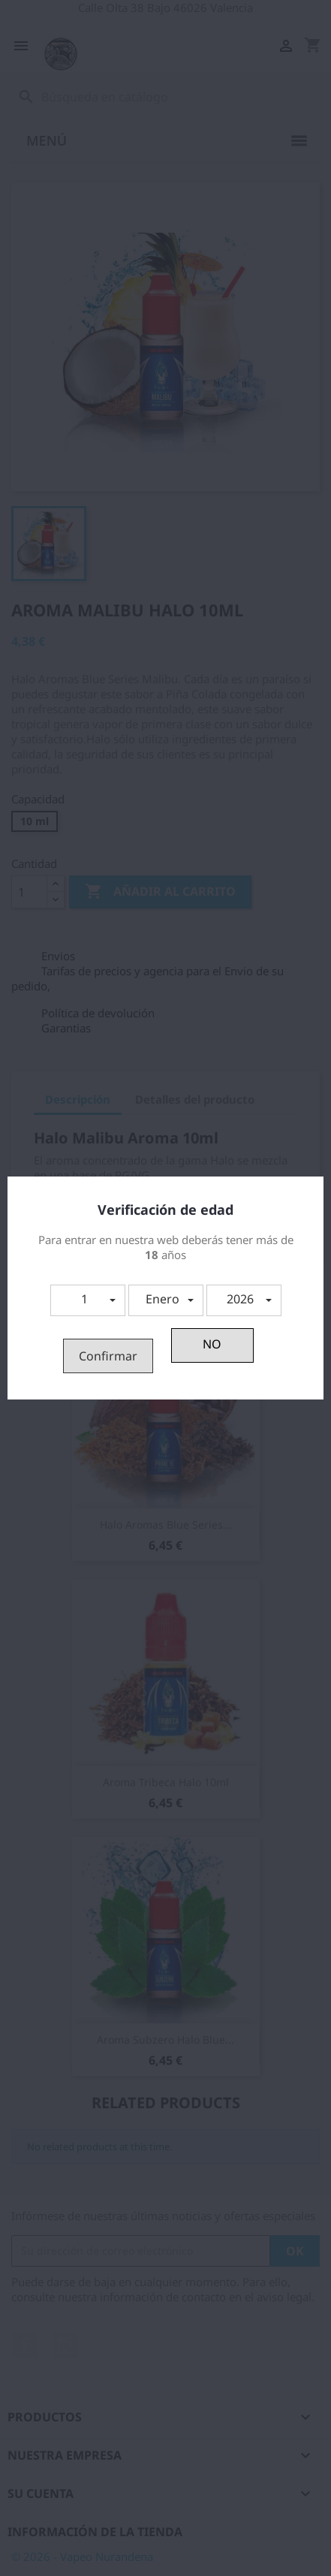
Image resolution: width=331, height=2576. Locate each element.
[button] (87, 1300)
